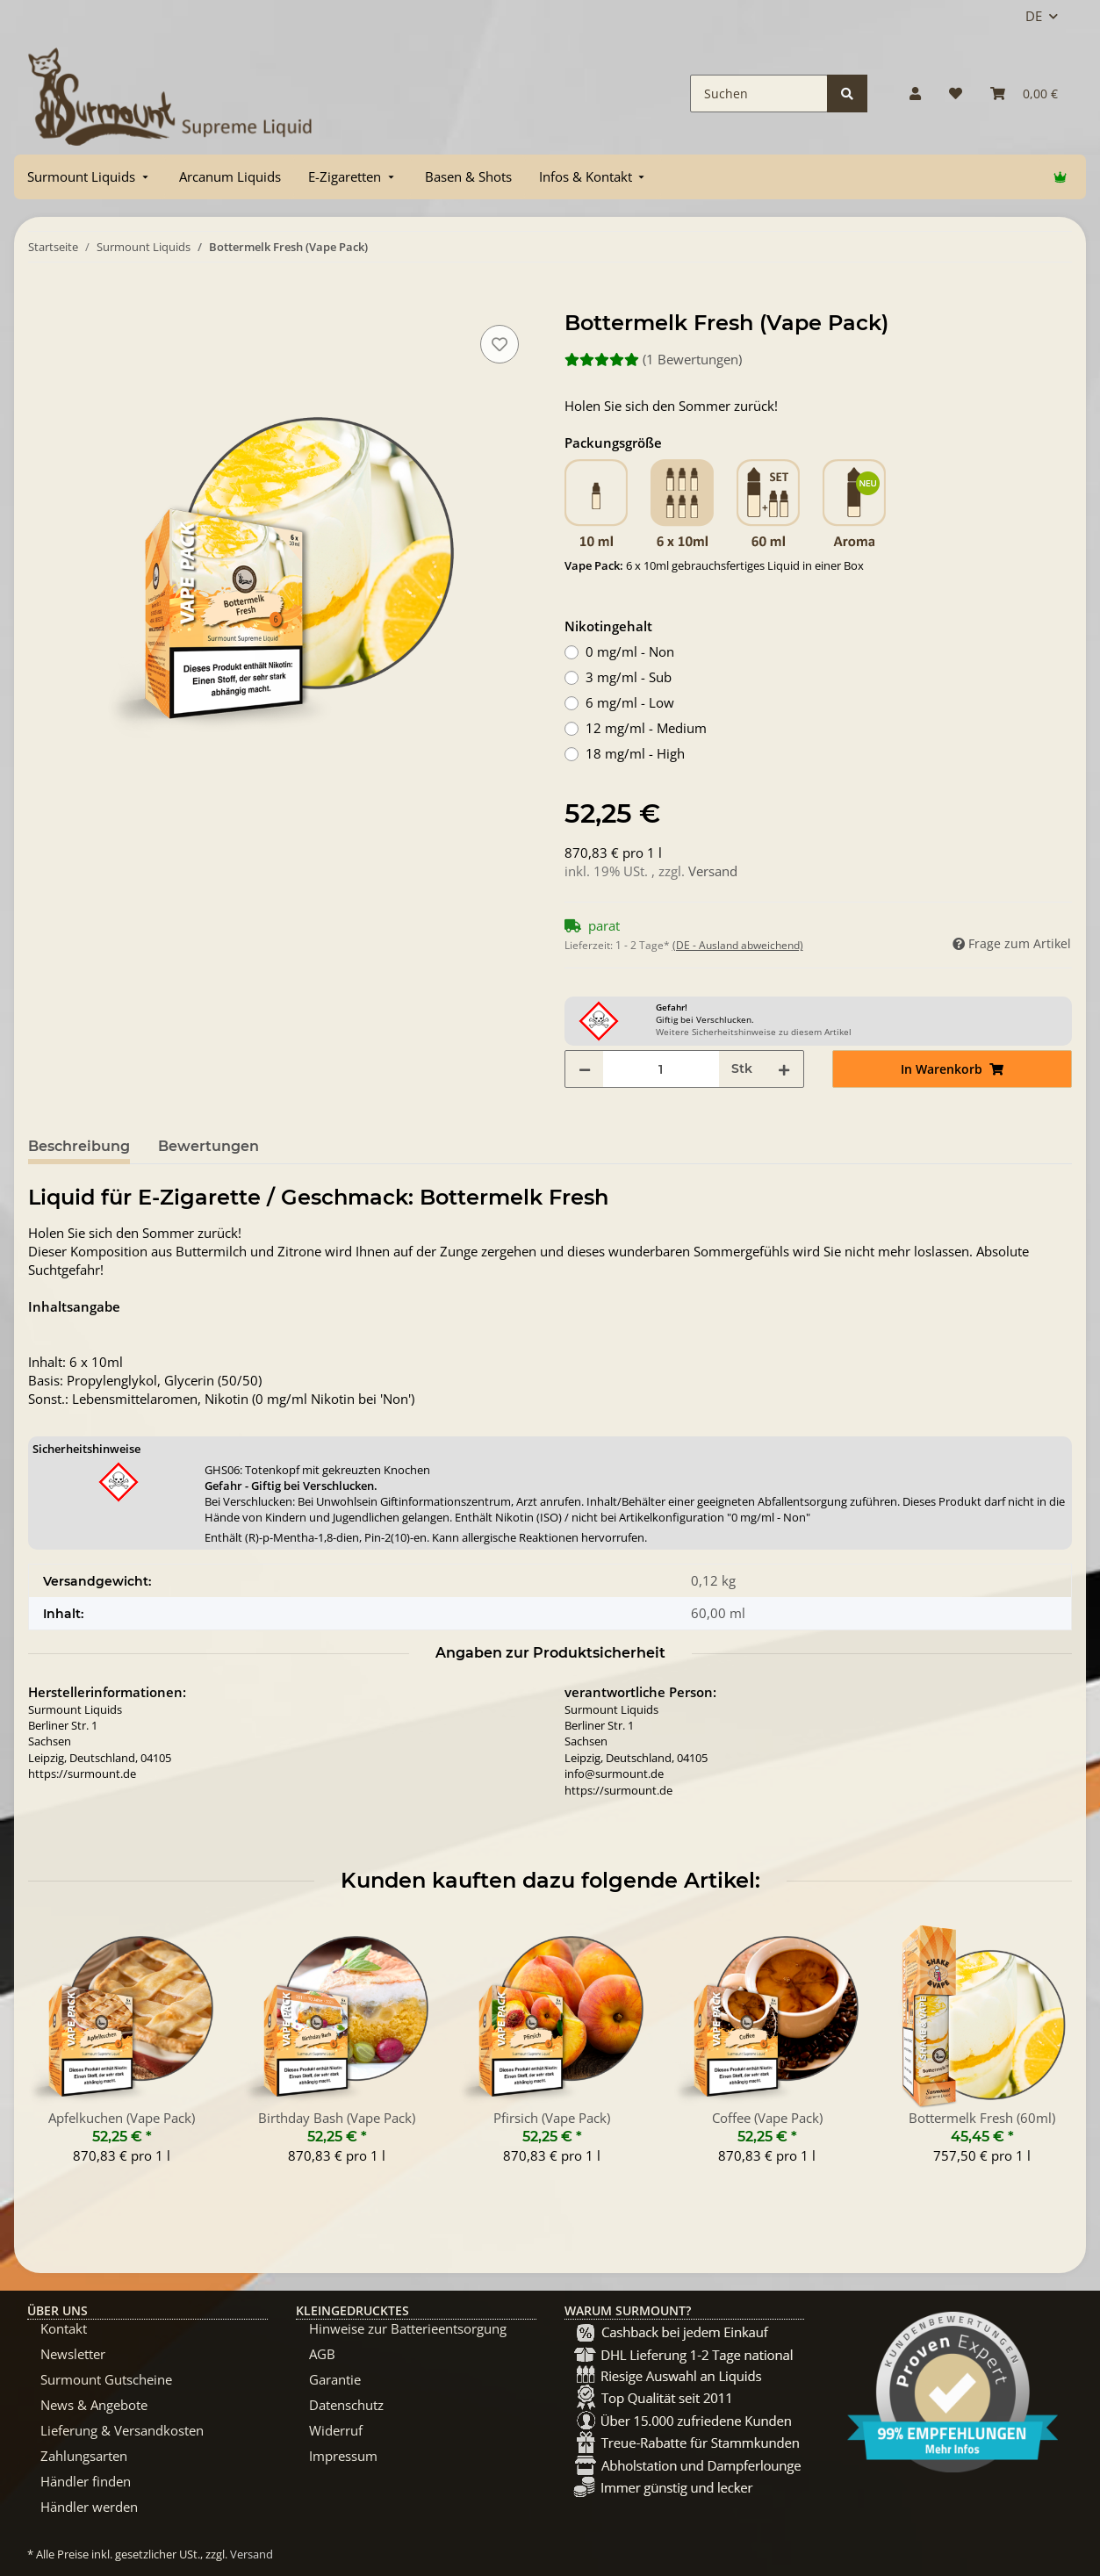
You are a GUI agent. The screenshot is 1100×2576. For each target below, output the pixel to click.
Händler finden (85, 2481)
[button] (915, 93)
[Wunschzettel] (955, 93)
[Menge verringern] (584, 1069)
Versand (712, 871)
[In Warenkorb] (42, 301)
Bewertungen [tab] (208, 1146)
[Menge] (661, 1069)
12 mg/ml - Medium (646, 728)
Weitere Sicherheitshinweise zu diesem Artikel (754, 1031)
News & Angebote (93, 2405)
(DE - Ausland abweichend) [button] (737, 945)
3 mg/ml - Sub (629, 677)
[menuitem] (89, 177)
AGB (322, 2354)
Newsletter (72, 2354)
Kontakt (63, 2328)
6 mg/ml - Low (630, 702)
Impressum (343, 2455)
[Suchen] (759, 93)
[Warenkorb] (1024, 93)
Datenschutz (346, 2405)
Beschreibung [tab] (79, 1146)
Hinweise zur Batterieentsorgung (408, 2328)
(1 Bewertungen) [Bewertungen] (653, 359)
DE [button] (1033, 16)
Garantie (335, 2379)
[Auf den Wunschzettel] (499, 344)
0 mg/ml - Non (630, 651)
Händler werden (89, 2506)
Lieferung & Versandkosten (122, 2430)
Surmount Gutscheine (106, 2379)
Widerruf (336, 2430)
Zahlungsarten (83, 2455)
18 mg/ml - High (635, 753)
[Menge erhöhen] (784, 1069)
